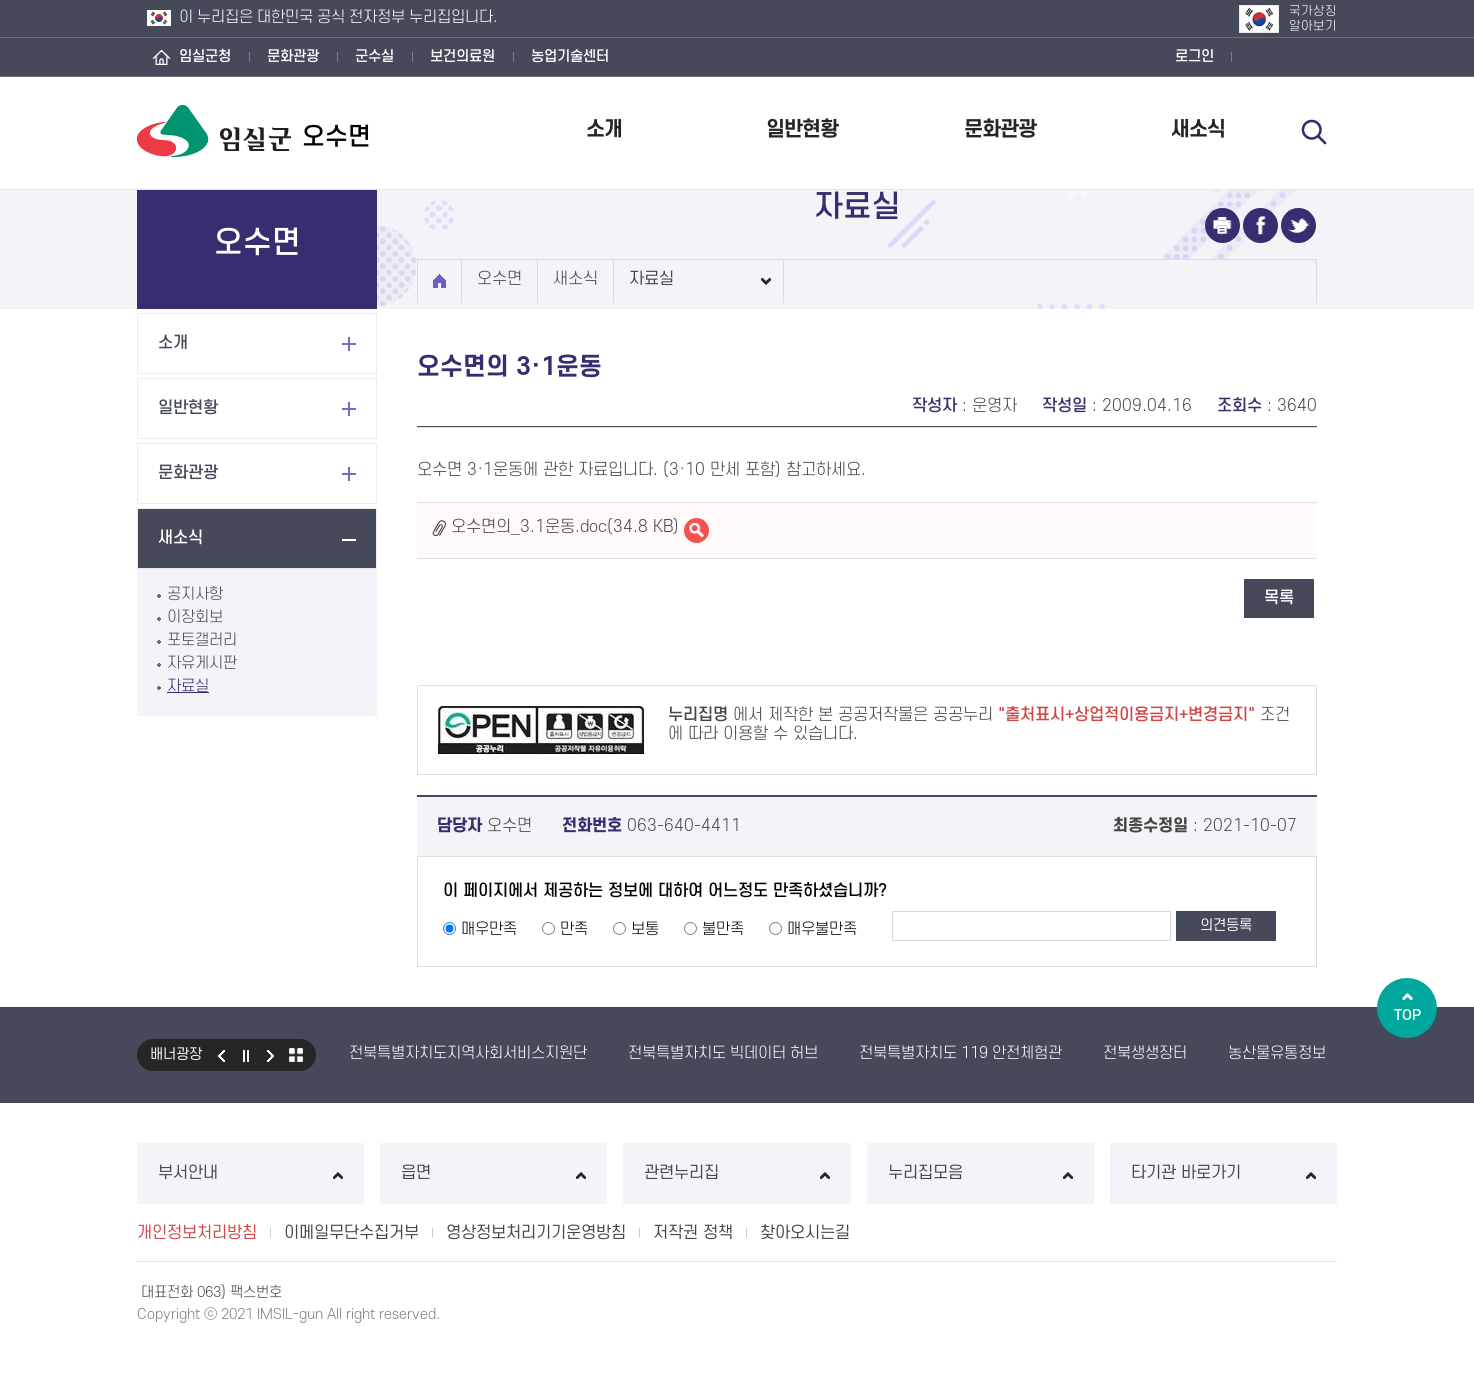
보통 (645, 929)
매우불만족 (822, 929)
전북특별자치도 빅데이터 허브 (723, 1053)
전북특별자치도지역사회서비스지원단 (468, 1053)
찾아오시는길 (805, 1233)
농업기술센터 (570, 56)
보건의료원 (462, 56)
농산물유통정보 (1277, 1053)
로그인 (1194, 56)
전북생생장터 (1145, 1053)
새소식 (1198, 129)
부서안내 (250, 1173)
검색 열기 (1314, 132)
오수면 (499, 279)
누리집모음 (980, 1173)
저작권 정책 (693, 1233)
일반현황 (802, 129)
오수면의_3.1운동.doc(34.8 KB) (565, 527)
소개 (604, 129)
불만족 (723, 929)
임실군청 (205, 56)
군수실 (374, 56)
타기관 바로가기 (1223, 1173)
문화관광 (293, 56)
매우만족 (489, 929)
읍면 (493, 1173)
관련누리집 (736, 1173)
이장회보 (195, 617)
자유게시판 (202, 663)
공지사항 (195, 594)
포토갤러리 (202, 640)
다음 (271, 1055)
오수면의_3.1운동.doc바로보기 (696, 530)
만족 (574, 929)
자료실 (188, 686)
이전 (221, 1055)
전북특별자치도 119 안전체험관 (960, 1053)
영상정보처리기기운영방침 (536, 1233)
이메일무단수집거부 (351, 1233)
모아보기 (296, 1055)
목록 (1279, 598)
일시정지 (246, 1055)
